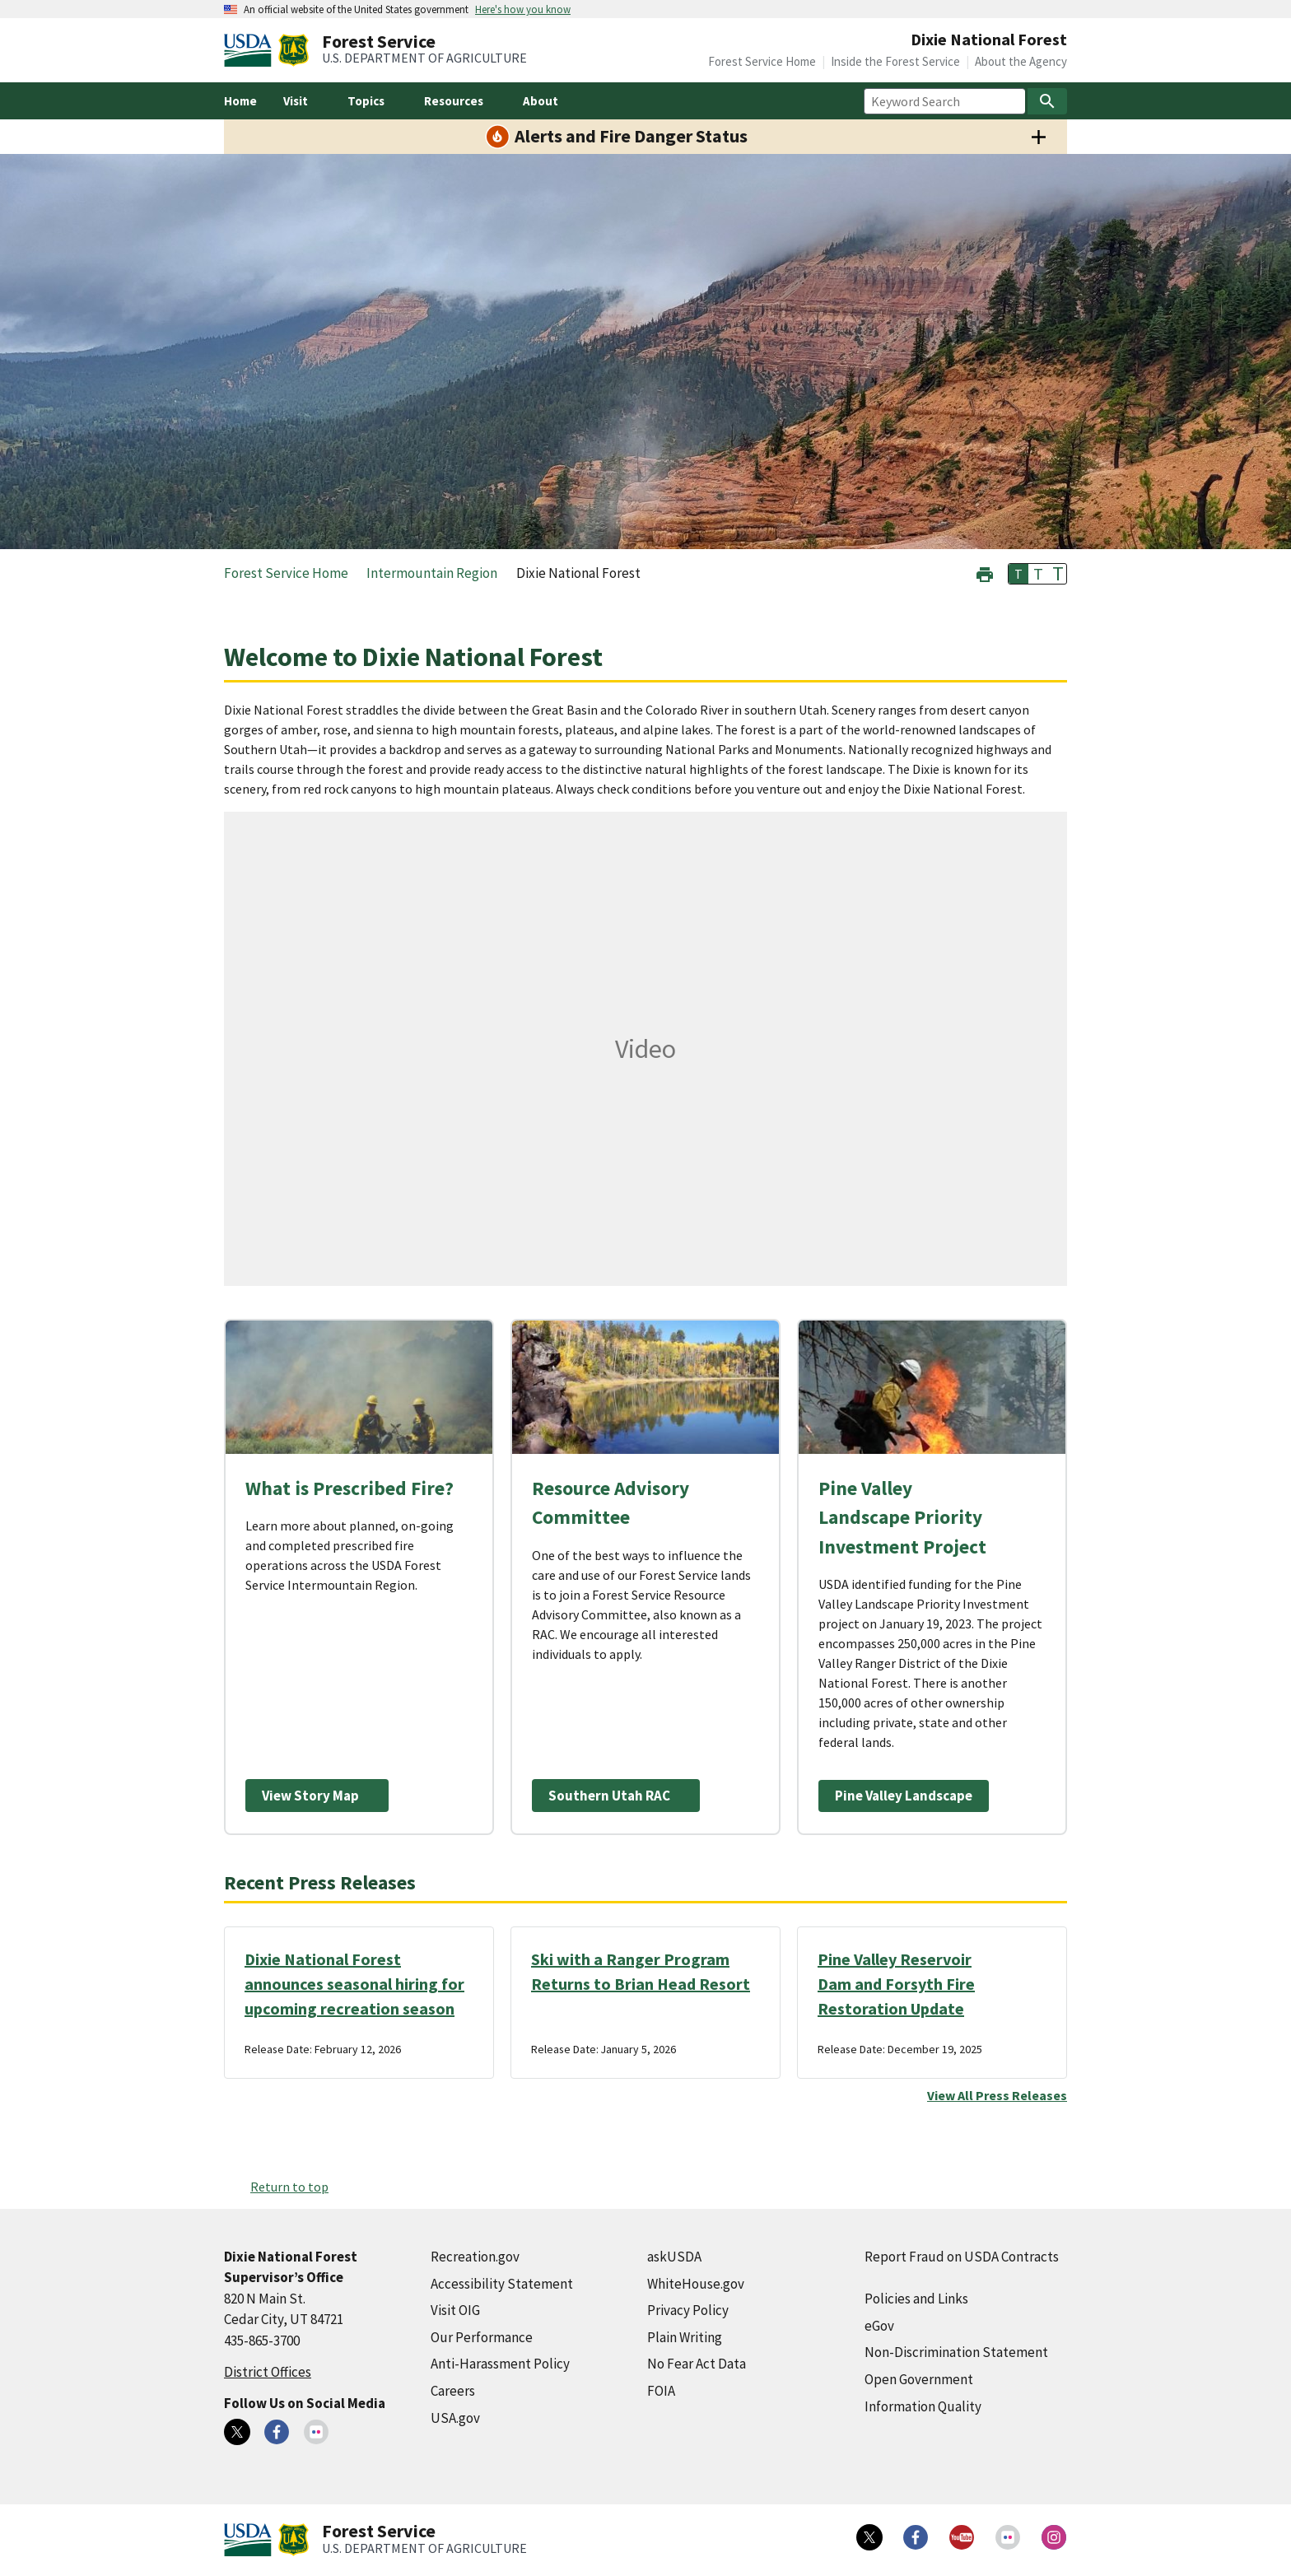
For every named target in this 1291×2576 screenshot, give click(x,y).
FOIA (661, 2391)
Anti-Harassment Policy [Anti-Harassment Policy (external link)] (500, 2364)
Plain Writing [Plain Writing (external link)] (684, 2337)
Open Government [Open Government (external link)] (919, 2379)
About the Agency (1021, 61)
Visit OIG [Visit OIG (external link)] (455, 2310)
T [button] (1018, 574)
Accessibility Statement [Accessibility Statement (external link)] (502, 2284)
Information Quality (923, 2406)
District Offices (267, 2372)
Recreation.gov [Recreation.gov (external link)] (475, 2257)
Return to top (289, 2186)
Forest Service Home (762, 61)
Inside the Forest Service (895, 61)
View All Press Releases (997, 2095)
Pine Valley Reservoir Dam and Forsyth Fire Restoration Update (896, 1984)
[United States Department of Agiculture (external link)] (251, 50)
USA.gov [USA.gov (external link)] (455, 2418)
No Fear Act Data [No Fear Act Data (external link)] (696, 2364)
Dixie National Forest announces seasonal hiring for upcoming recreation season (354, 1984)
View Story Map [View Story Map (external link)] (310, 1795)
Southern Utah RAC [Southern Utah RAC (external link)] (609, 1795)
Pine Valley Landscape (903, 1795)
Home (240, 101)
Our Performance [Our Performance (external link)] (482, 2337)
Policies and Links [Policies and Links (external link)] (916, 2299)
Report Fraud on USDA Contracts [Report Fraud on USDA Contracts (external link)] (962, 2257)
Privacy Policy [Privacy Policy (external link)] (688, 2310)
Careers (453, 2391)
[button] (985, 573)
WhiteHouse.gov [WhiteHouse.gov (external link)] (695, 2284)
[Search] (1047, 101)
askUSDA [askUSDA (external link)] (674, 2257)
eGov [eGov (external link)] (879, 2326)
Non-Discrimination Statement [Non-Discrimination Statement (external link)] (956, 2352)
